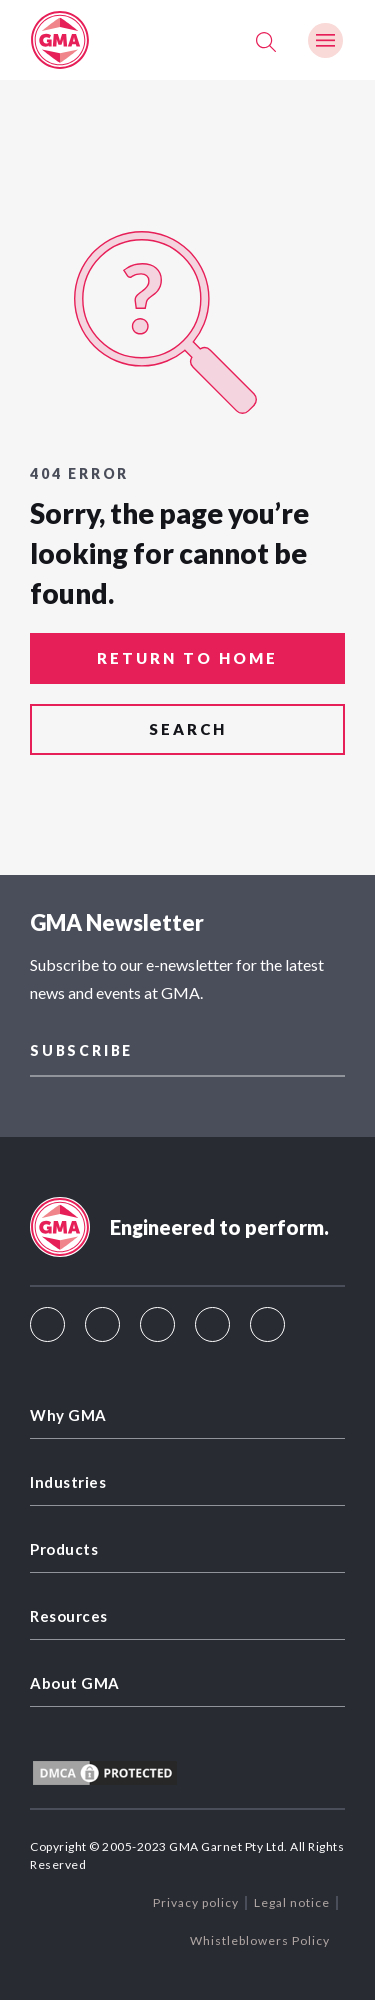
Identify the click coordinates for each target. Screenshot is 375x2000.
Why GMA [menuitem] (68, 1415)
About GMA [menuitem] (75, 1683)
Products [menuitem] (64, 1549)
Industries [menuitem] (68, 1482)
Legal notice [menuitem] (292, 1902)
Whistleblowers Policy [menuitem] (260, 1940)
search (188, 729)
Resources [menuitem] (69, 1616)
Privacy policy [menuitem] (196, 1902)
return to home (187, 658)
